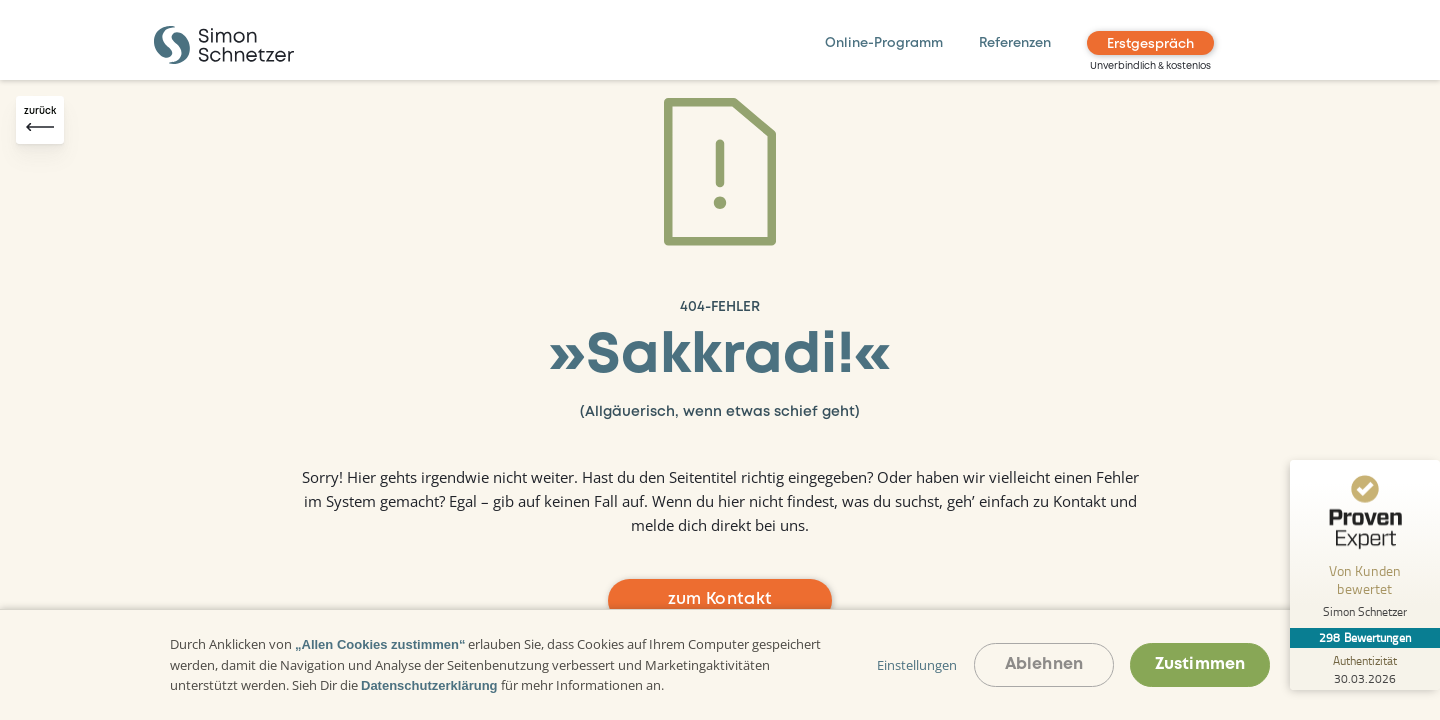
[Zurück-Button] (40, 120)
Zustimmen (1200, 664)
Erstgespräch (1150, 44)
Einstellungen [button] (917, 665)
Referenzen (1015, 43)
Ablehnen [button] (1044, 664)
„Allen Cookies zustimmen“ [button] (380, 644)
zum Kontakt (720, 599)
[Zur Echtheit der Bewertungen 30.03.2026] (1365, 669)
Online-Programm (884, 43)
